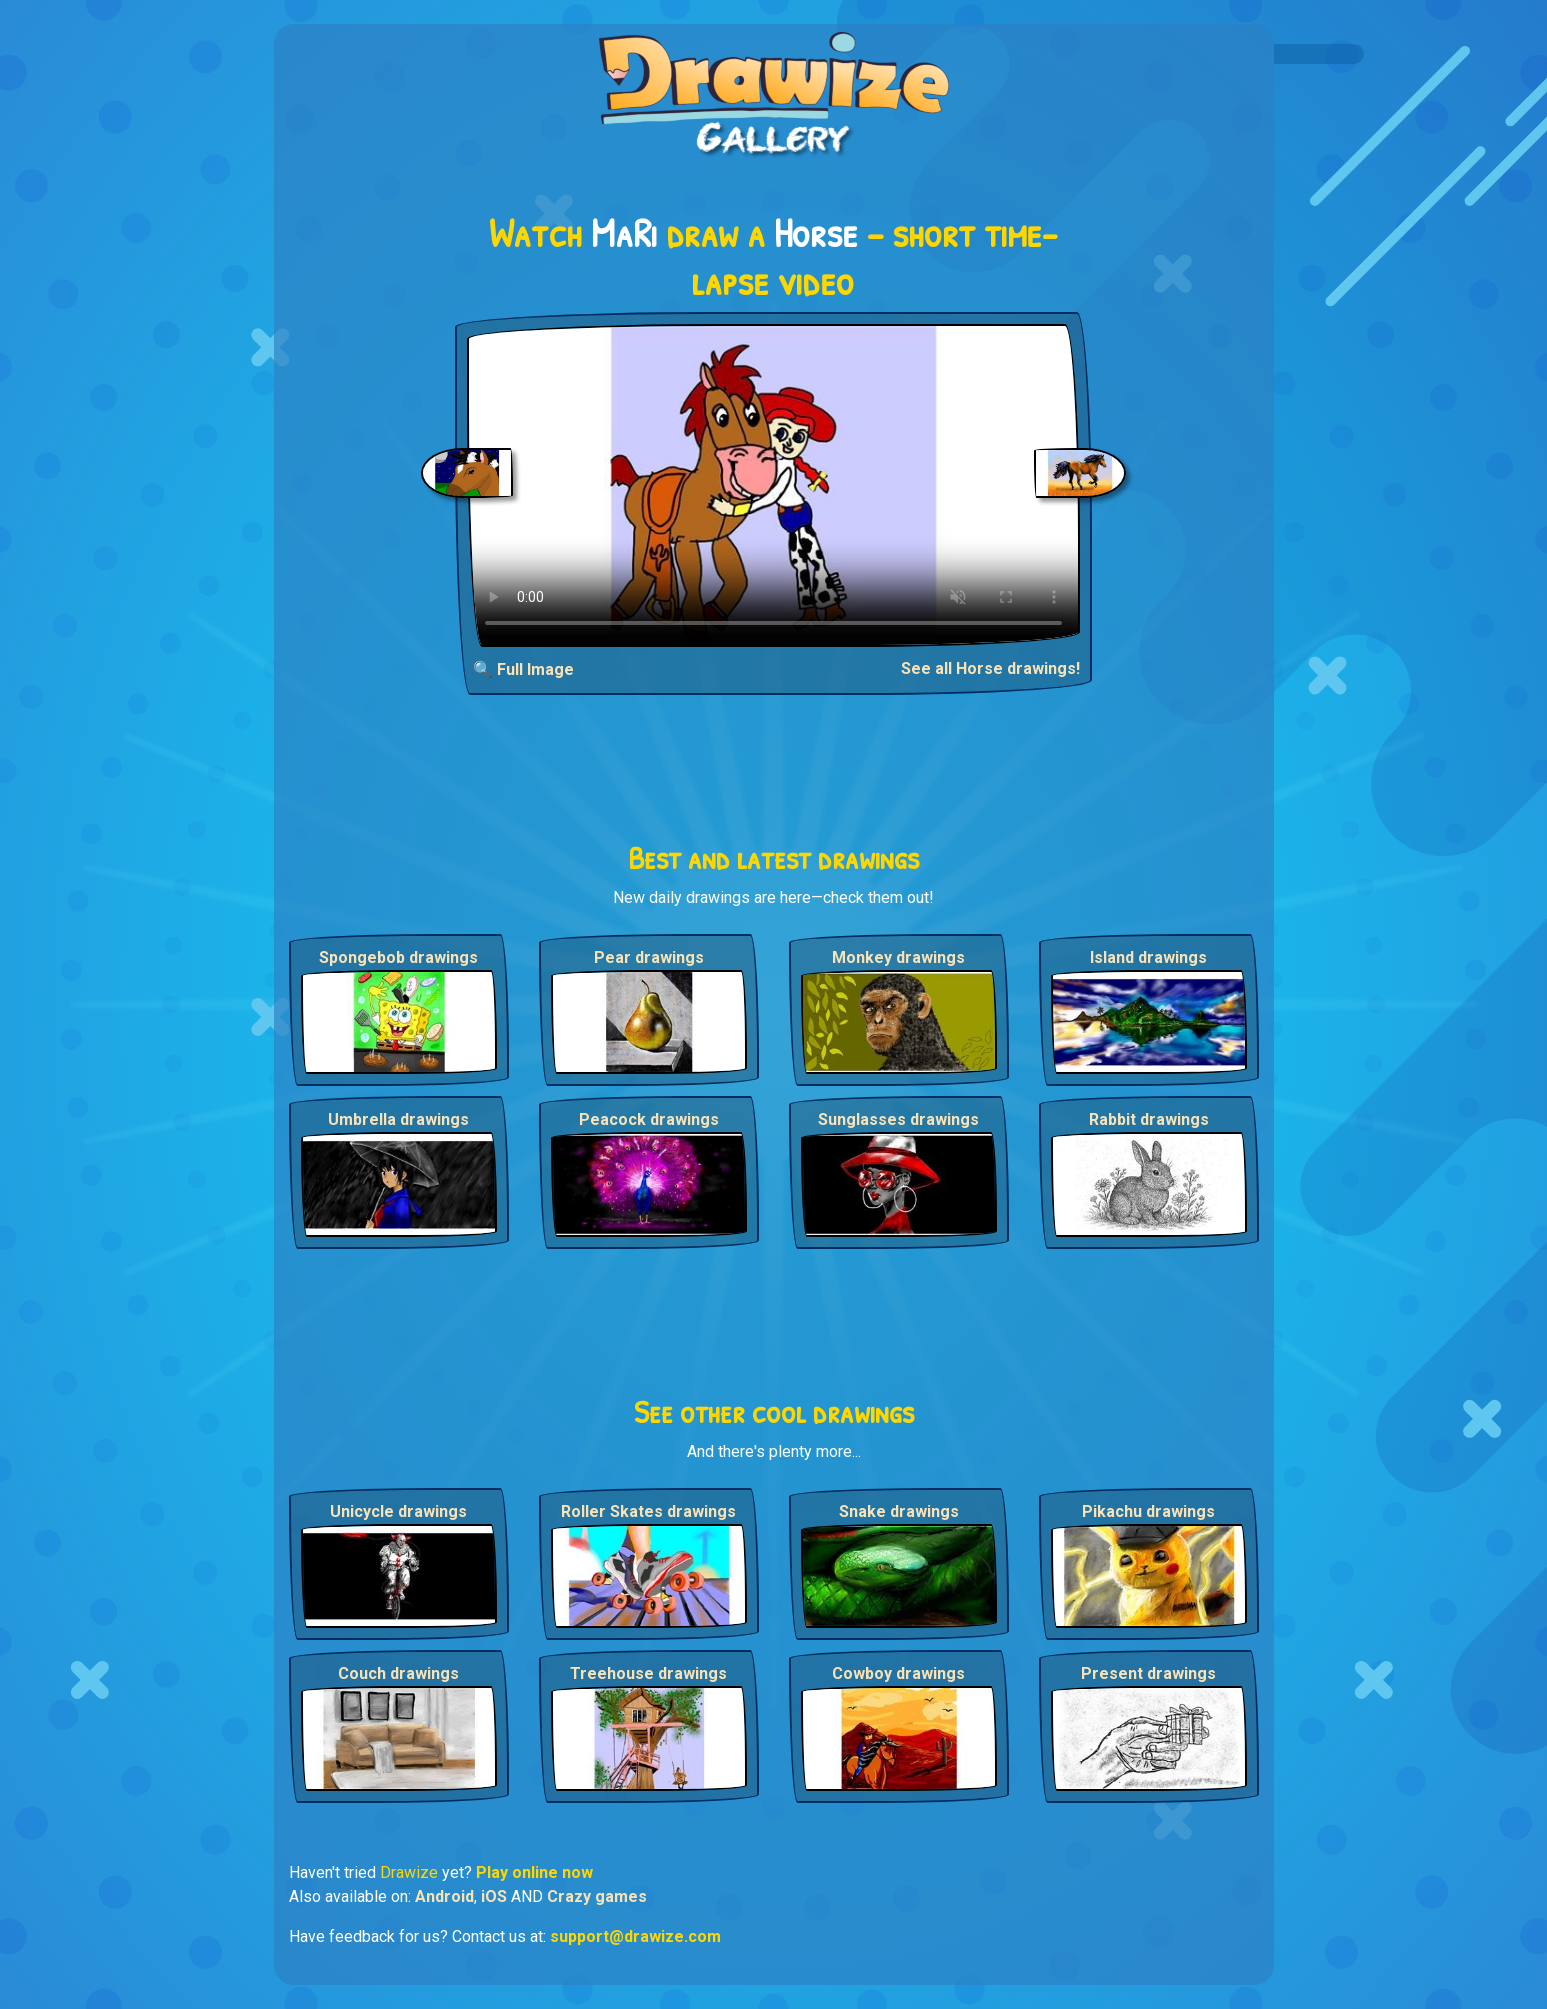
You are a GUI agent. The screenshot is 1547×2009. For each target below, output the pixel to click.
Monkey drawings (898, 957)
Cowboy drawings (898, 1673)
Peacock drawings (649, 1119)
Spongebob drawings (398, 957)
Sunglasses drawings (898, 1119)
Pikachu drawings (1148, 1511)
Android (444, 1896)
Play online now (534, 1872)
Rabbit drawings (1149, 1119)
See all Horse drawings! (990, 668)
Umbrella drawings (398, 1119)
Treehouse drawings (648, 1673)
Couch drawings (398, 1673)
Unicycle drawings (398, 1511)
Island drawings (1148, 957)
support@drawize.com (635, 1936)
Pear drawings (649, 957)
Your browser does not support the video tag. (773, 485)
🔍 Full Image (523, 669)
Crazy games (597, 1896)
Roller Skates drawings (648, 1511)
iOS (494, 1896)
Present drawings (1148, 1673)
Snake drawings (899, 1511)
